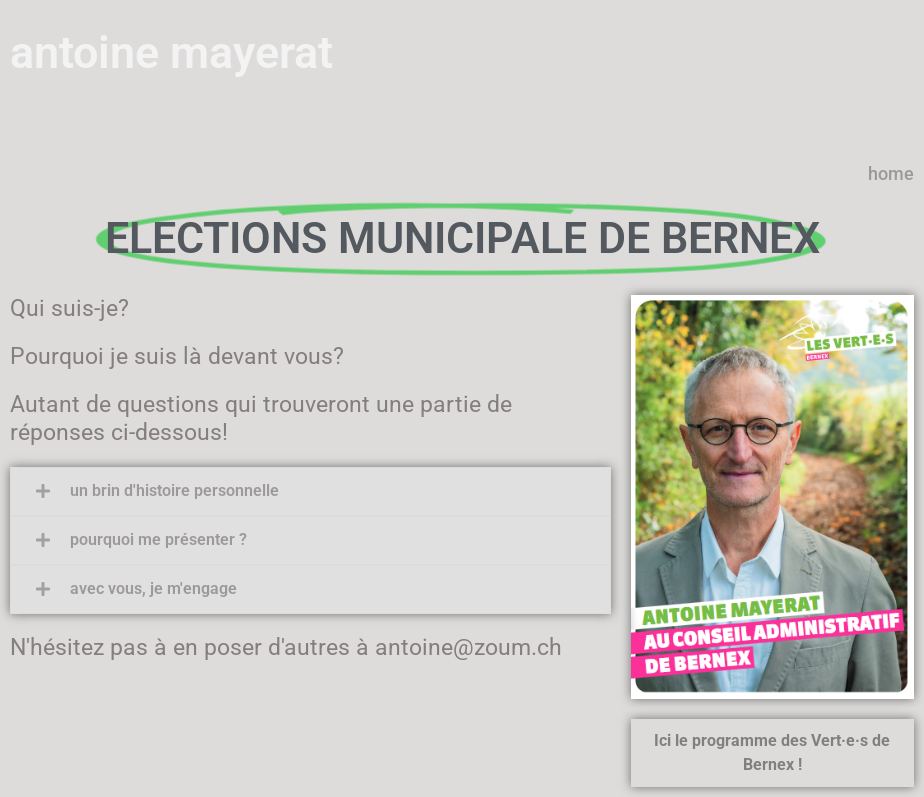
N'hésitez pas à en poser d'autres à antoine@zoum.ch (286, 647)
